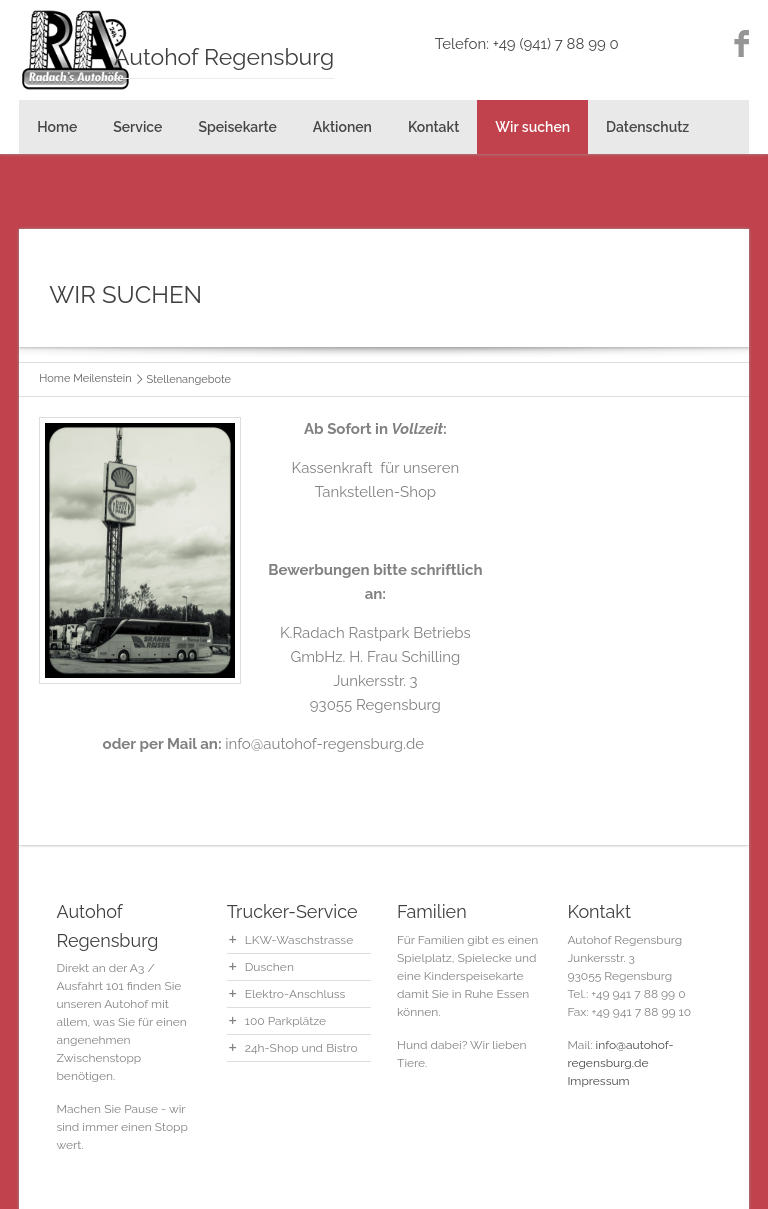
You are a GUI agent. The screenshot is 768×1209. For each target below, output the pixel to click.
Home (57, 127)
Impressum (598, 1081)
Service (137, 127)
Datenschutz (647, 127)
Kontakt (433, 127)
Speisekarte (237, 127)
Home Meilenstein (85, 378)
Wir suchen (532, 127)
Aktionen (342, 127)
